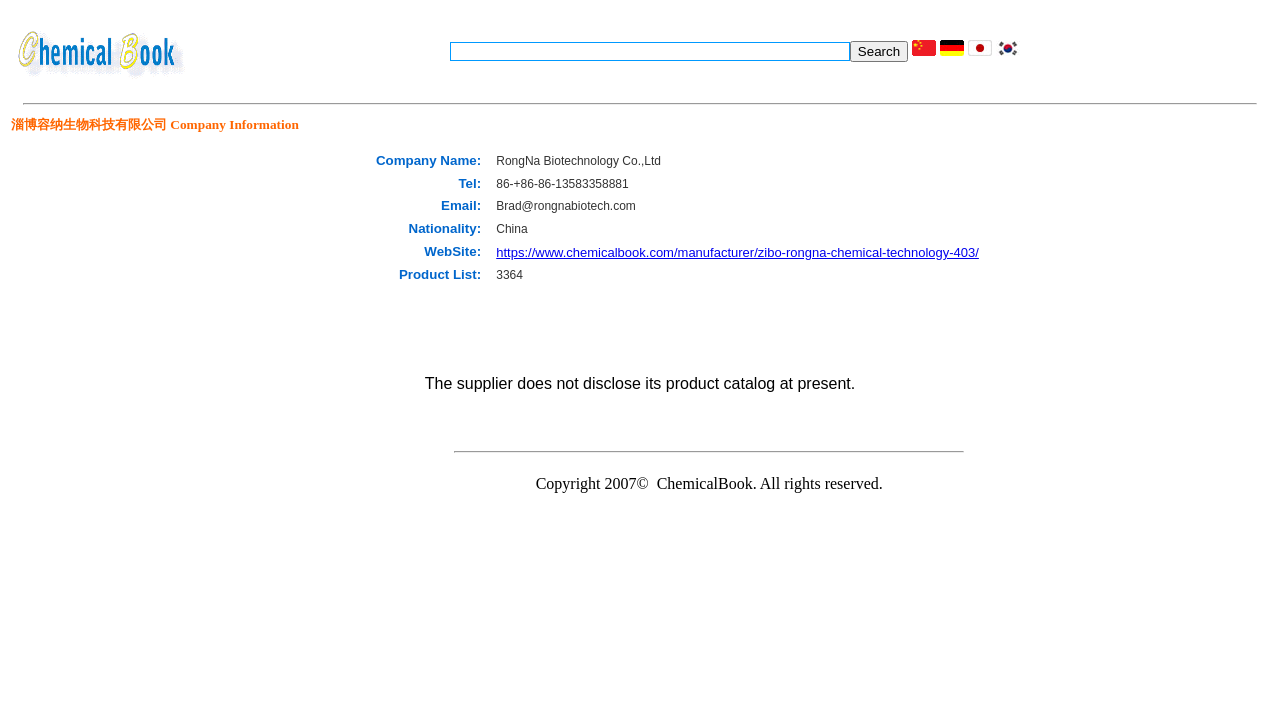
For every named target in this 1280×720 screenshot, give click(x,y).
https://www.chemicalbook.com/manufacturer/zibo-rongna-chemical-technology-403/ (737, 252)
